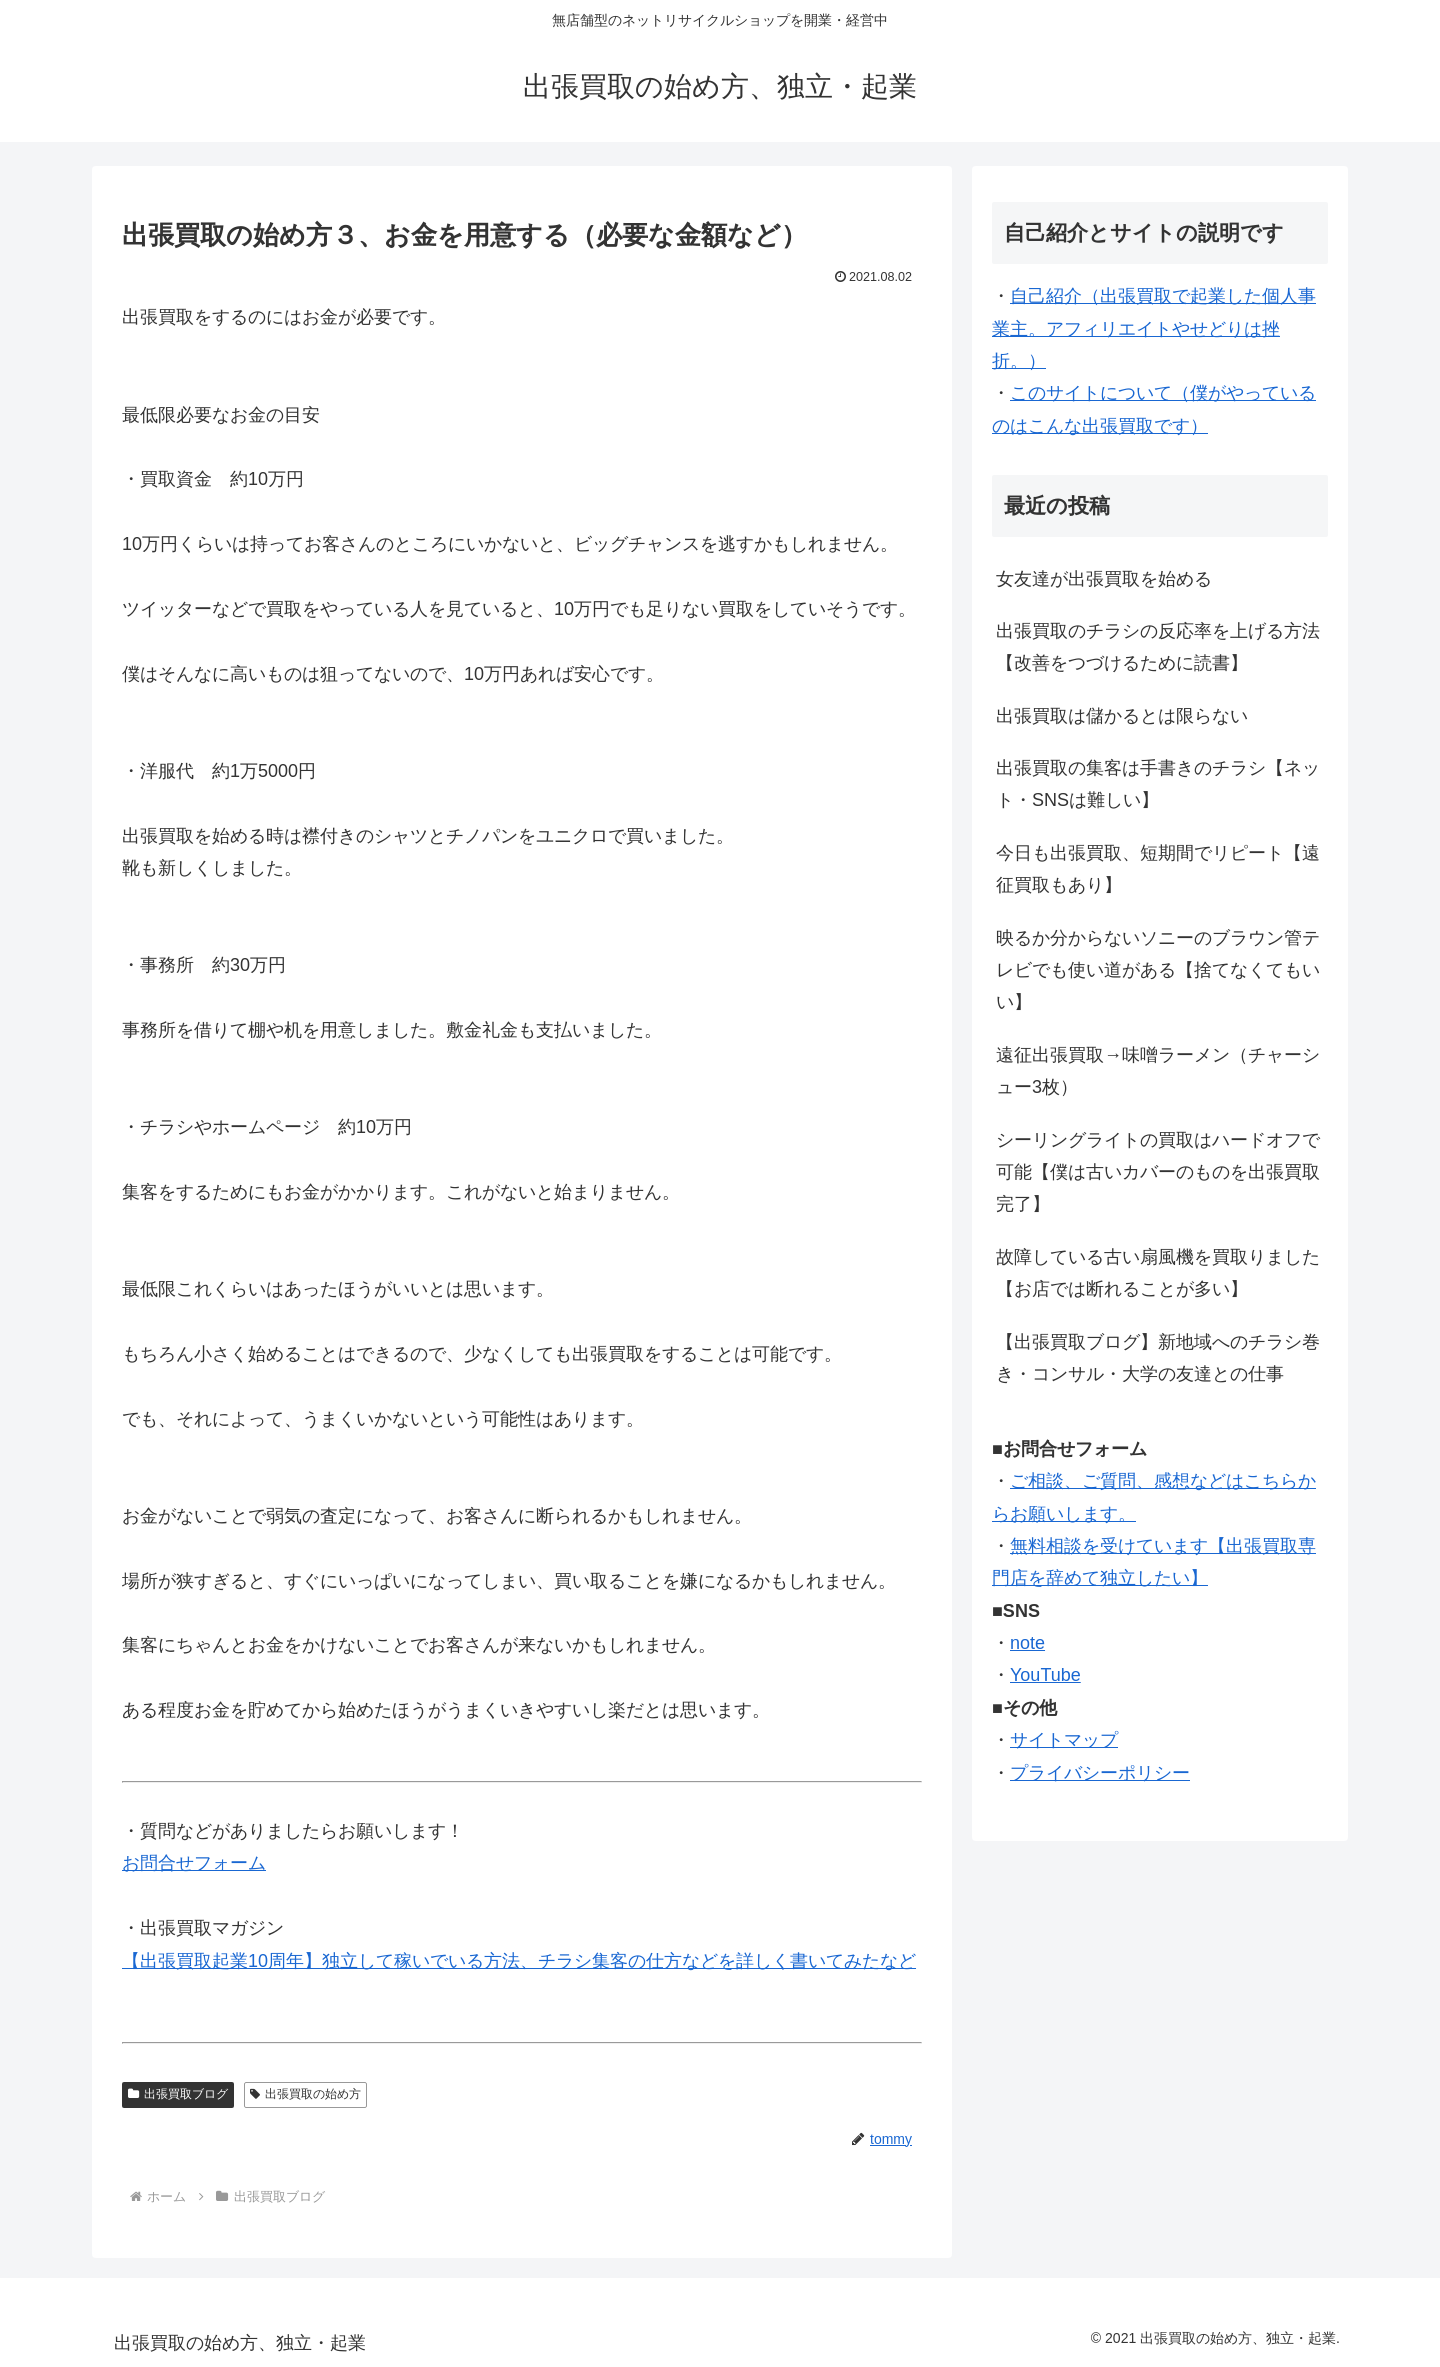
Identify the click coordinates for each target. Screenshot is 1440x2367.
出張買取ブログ (178, 2094)
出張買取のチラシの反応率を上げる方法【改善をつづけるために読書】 (1158, 647)
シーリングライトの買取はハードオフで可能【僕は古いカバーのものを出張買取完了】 (1158, 1172)
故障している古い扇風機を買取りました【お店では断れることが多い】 (1158, 1273)
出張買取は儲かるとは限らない (1122, 716)
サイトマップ (1064, 1740)
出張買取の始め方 (305, 2094)
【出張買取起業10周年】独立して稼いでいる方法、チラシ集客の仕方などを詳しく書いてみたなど (519, 1961)
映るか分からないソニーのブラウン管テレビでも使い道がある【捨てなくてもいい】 (1158, 970)
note (1027, 1643)
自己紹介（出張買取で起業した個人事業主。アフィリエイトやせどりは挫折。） (1154, 328)
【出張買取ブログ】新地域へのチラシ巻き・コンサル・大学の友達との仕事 (1158, 1358)
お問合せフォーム (194, 1863)
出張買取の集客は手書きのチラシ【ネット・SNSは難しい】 (1158, 784)
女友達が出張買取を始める (1104, 579)
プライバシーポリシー (1100, 1773)
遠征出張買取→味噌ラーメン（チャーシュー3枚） (1158, 1071)
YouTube (1045, 1675)
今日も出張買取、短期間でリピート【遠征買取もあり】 (1158, 869)
